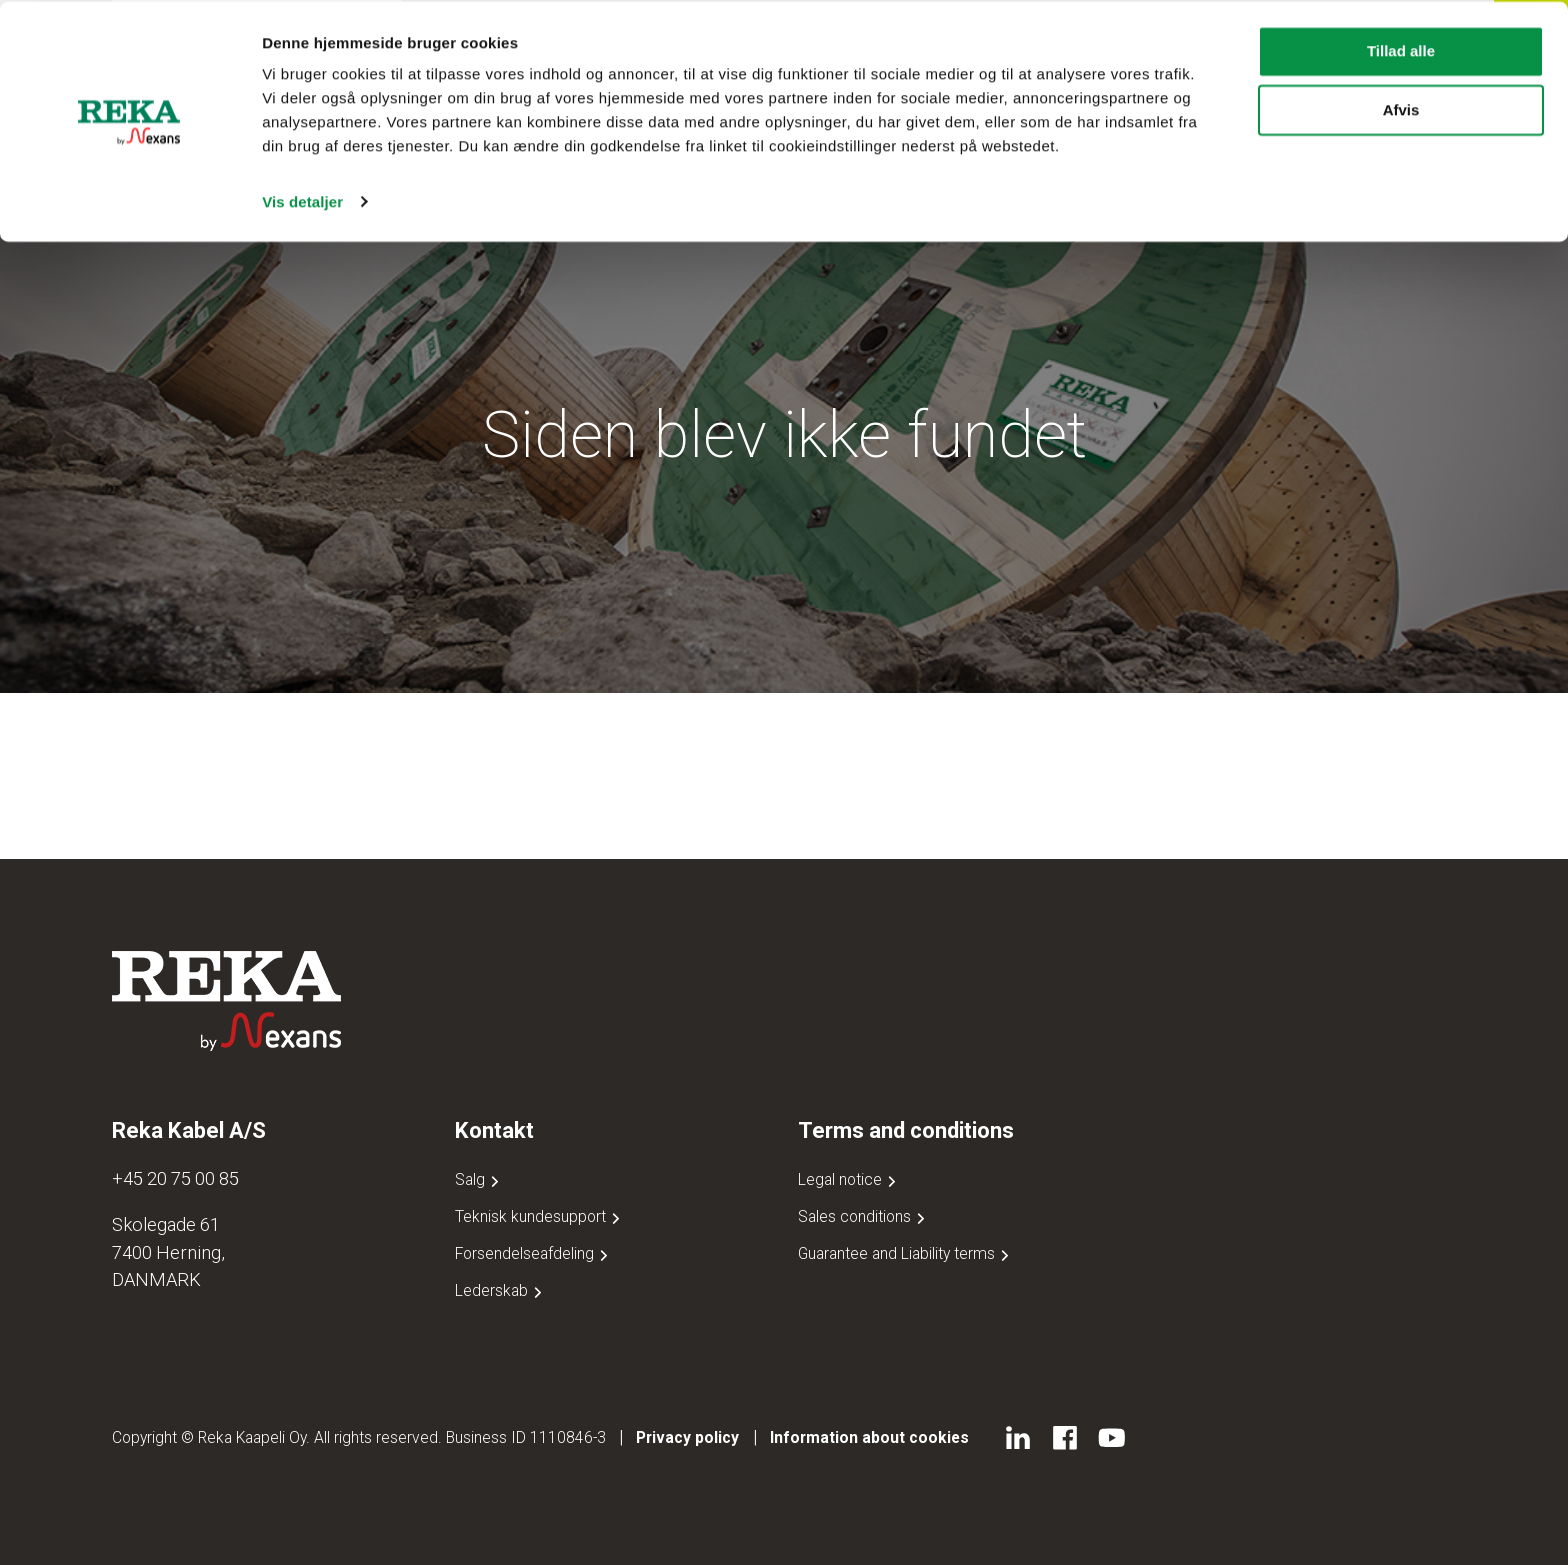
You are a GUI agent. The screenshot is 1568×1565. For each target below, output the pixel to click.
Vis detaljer (302, 199)
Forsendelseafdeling (533, 1253)
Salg (479, 1179)
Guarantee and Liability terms (905, 1253)
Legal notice (849, 1179)
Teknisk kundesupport (539, 1216)
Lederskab (500, 1290)
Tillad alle (1401, 49)
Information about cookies (869, 1437)
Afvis (1401, 108)
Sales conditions (863, 1216)
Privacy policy (687, 1437)
